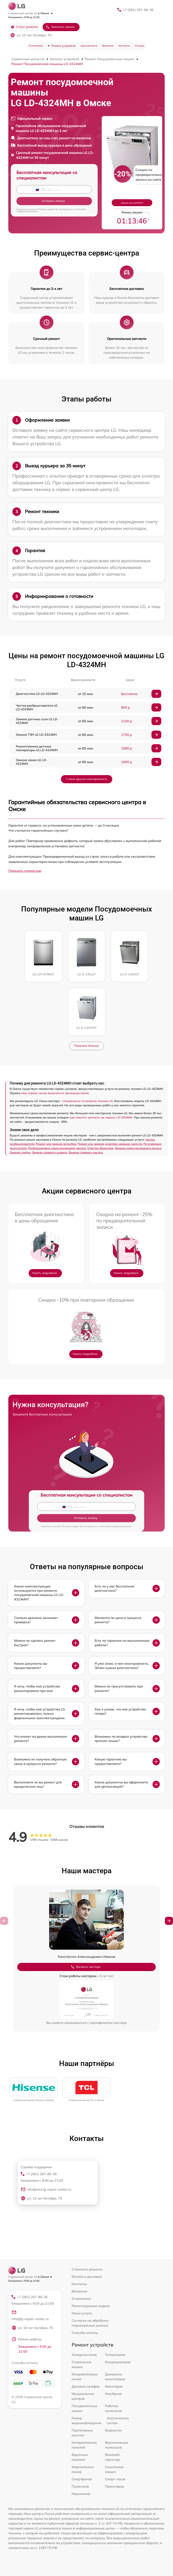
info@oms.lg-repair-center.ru (46, 2189)
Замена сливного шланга (49, 1152)
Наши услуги (82, 2313)
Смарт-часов (115, 2479)
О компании (36, 45)
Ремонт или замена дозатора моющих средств (110, 1144)
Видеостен (113, 2430)
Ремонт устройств (63, 46)
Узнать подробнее (44, 1273)
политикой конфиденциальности (115, 1526)
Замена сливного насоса (85, 1152)
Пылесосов (80, 2486)
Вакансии (108, 45)
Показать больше (86, 1046)
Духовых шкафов (85, 2386)
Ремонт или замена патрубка (56, 1144)
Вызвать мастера (86, 1967)
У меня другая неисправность (86, 779)
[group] (33, 2090)
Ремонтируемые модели (91, 2306)
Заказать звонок (60, 27)
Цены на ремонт (132, 203)
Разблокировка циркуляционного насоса (57, 1148)
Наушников (81, 2494)
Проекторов (114, 2486)
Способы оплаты (85, 2333)
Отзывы (139, 45)
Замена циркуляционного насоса (138, 1148)
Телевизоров (115, 2355)
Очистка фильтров (100, 1148)
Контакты (124, 45)
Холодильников (84, 2355)
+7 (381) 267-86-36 (138, 10)
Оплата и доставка (87, 2277)
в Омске (45, 13)
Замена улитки (20, 1152)
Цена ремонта (88, 45)
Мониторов (114, 2386)
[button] (169, 1921)
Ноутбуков (113, 2394)
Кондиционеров (118, 2362)
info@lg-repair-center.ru (30, 2315)
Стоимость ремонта (87, 2269)
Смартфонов (82, 2479)
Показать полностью (24, 871)
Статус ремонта (24, 27)
